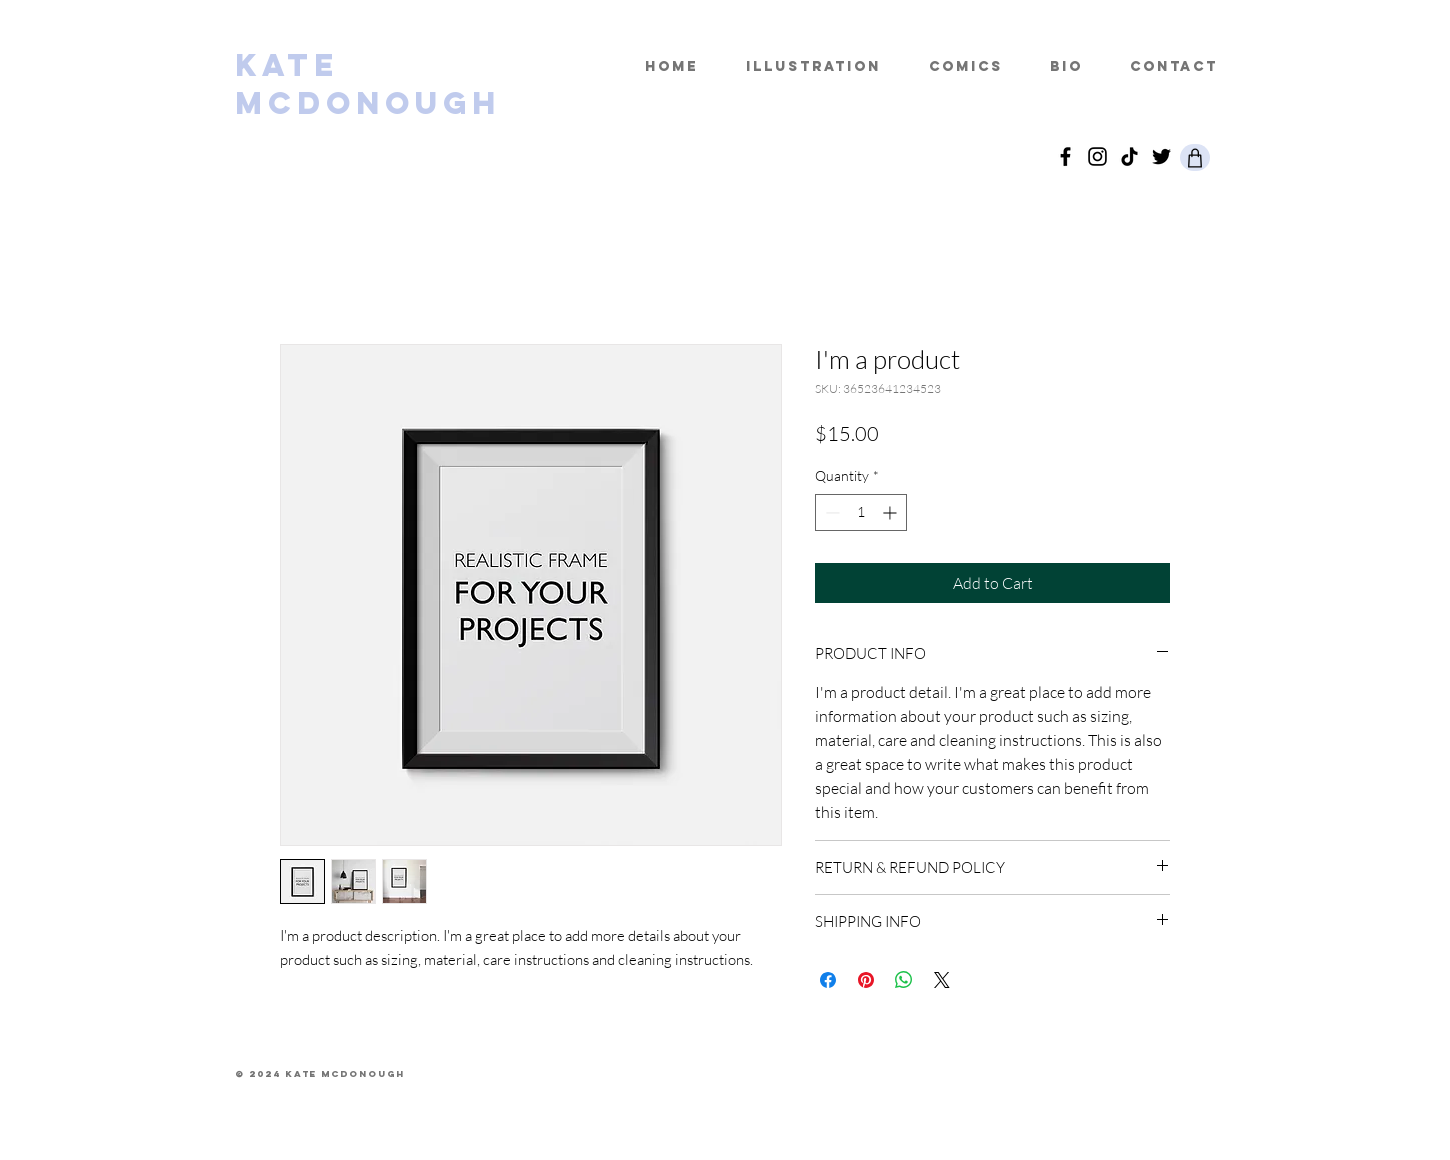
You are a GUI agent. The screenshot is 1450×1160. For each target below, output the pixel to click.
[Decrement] (830, 512)
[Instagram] (1097, 156)
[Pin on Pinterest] (866, 980)
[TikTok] (1129, 156)
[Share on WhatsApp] (904, 980)
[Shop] (1195, 157)
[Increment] (891, 512)
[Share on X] (942, 980)
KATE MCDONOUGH (368, 84)
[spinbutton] (861, 512)
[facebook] (1065, 156)
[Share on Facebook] (828, 980)
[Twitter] (1161, 156)
